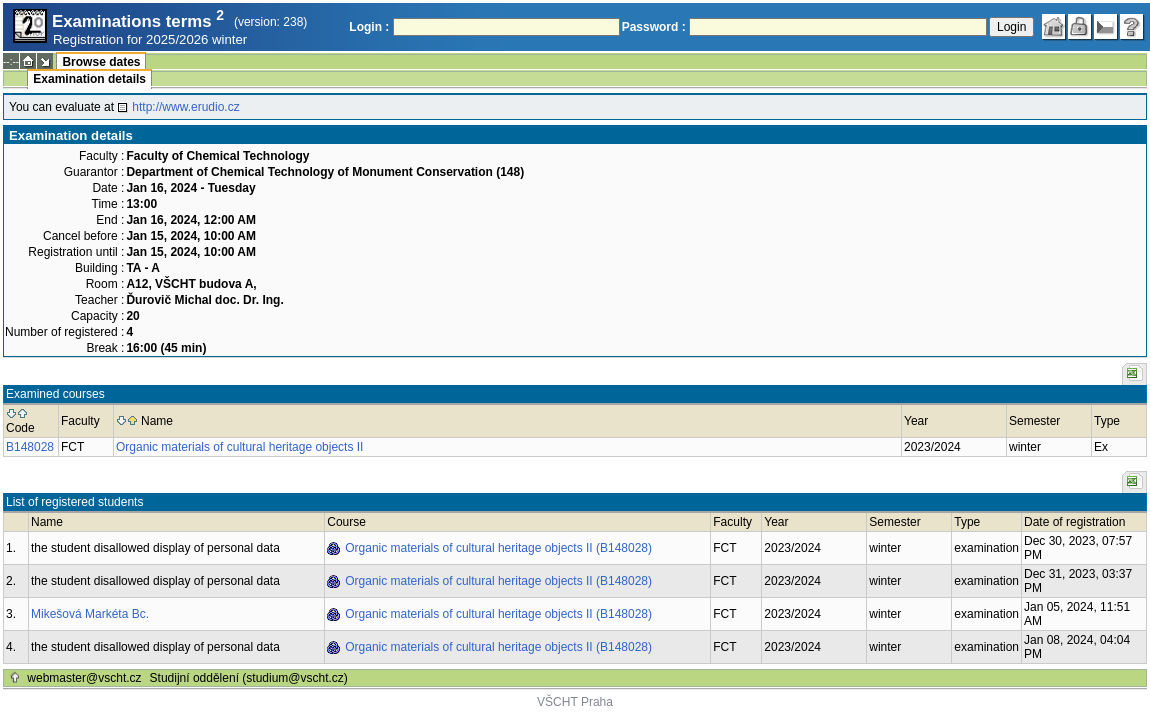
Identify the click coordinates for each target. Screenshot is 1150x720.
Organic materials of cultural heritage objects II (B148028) (498, 548)
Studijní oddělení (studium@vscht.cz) (249, 678)
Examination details (89, 79)
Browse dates (101, 62)
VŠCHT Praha (575, 702)
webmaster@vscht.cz (84, 678)
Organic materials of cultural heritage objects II (239, 447)
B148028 (30, 447)
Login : (369, 27)
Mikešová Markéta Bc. (90, 614)
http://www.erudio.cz (185, 107)
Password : (654, 27)
